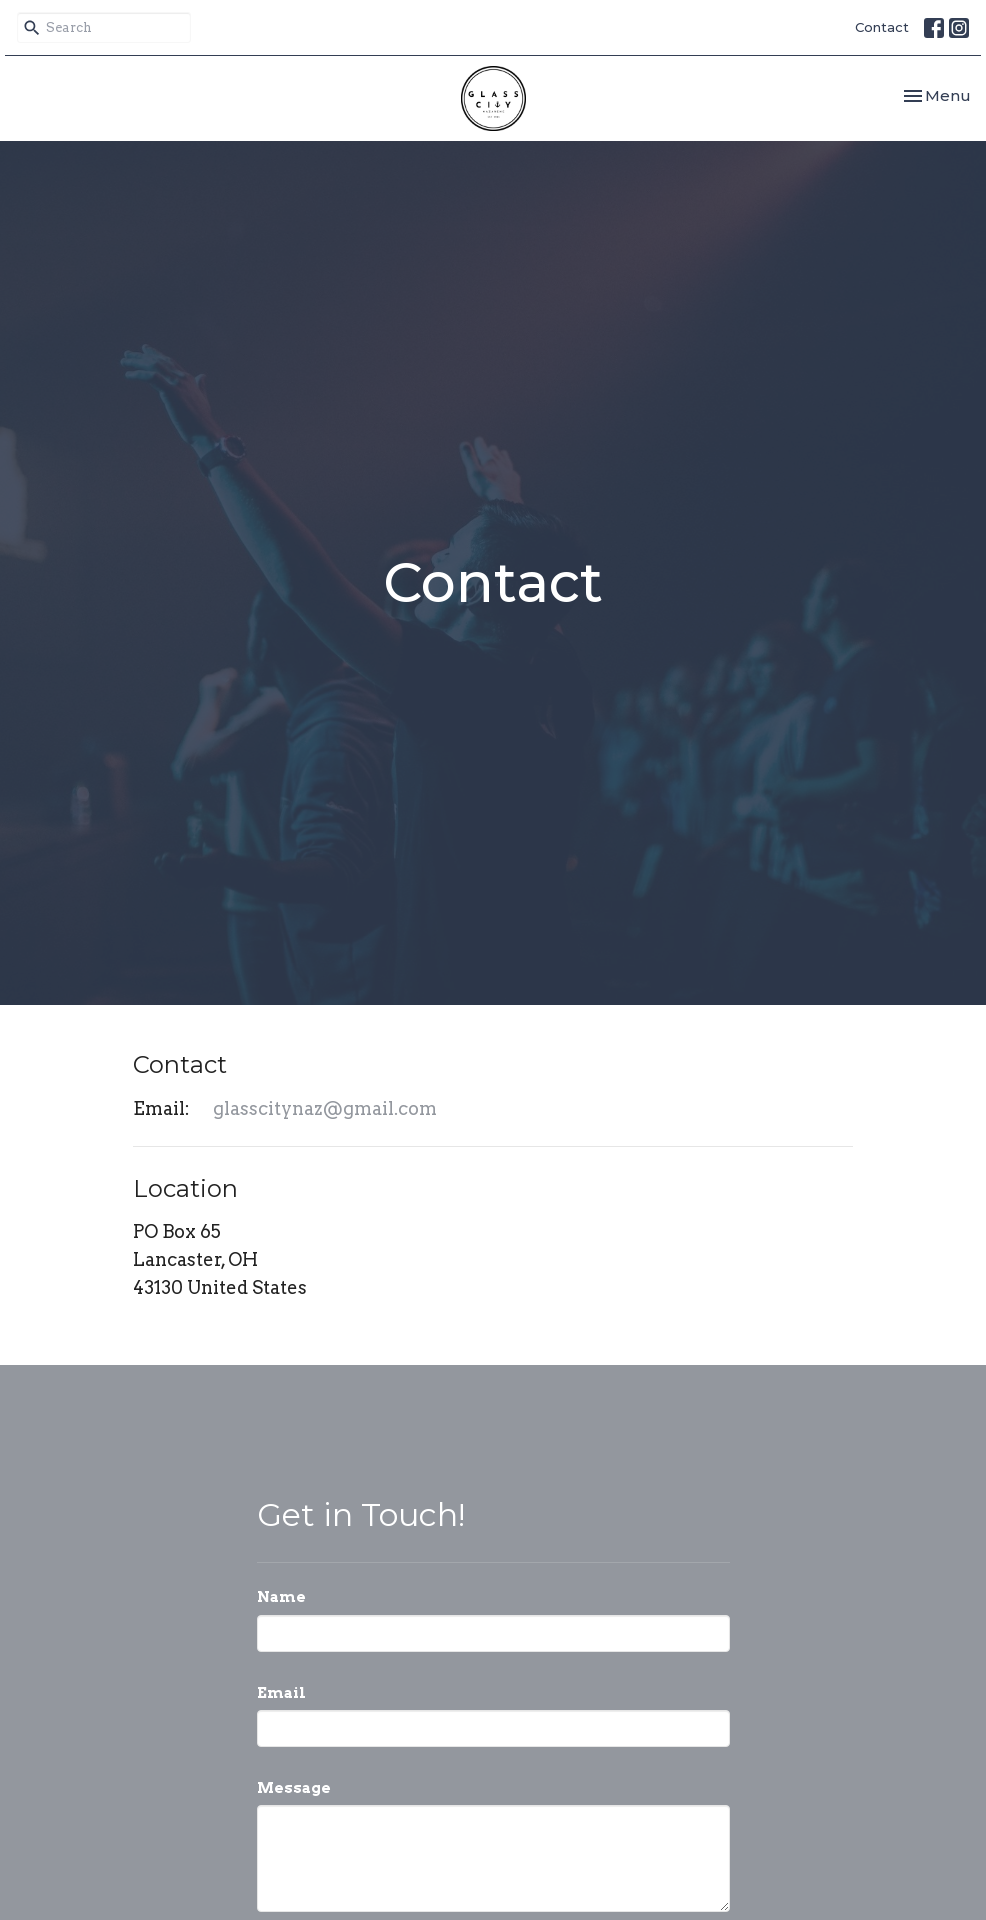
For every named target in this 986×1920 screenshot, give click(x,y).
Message (294, 1788)
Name (281, 1597)
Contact (882, 27)
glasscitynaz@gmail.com (325, 1108)
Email (281, 1693)
